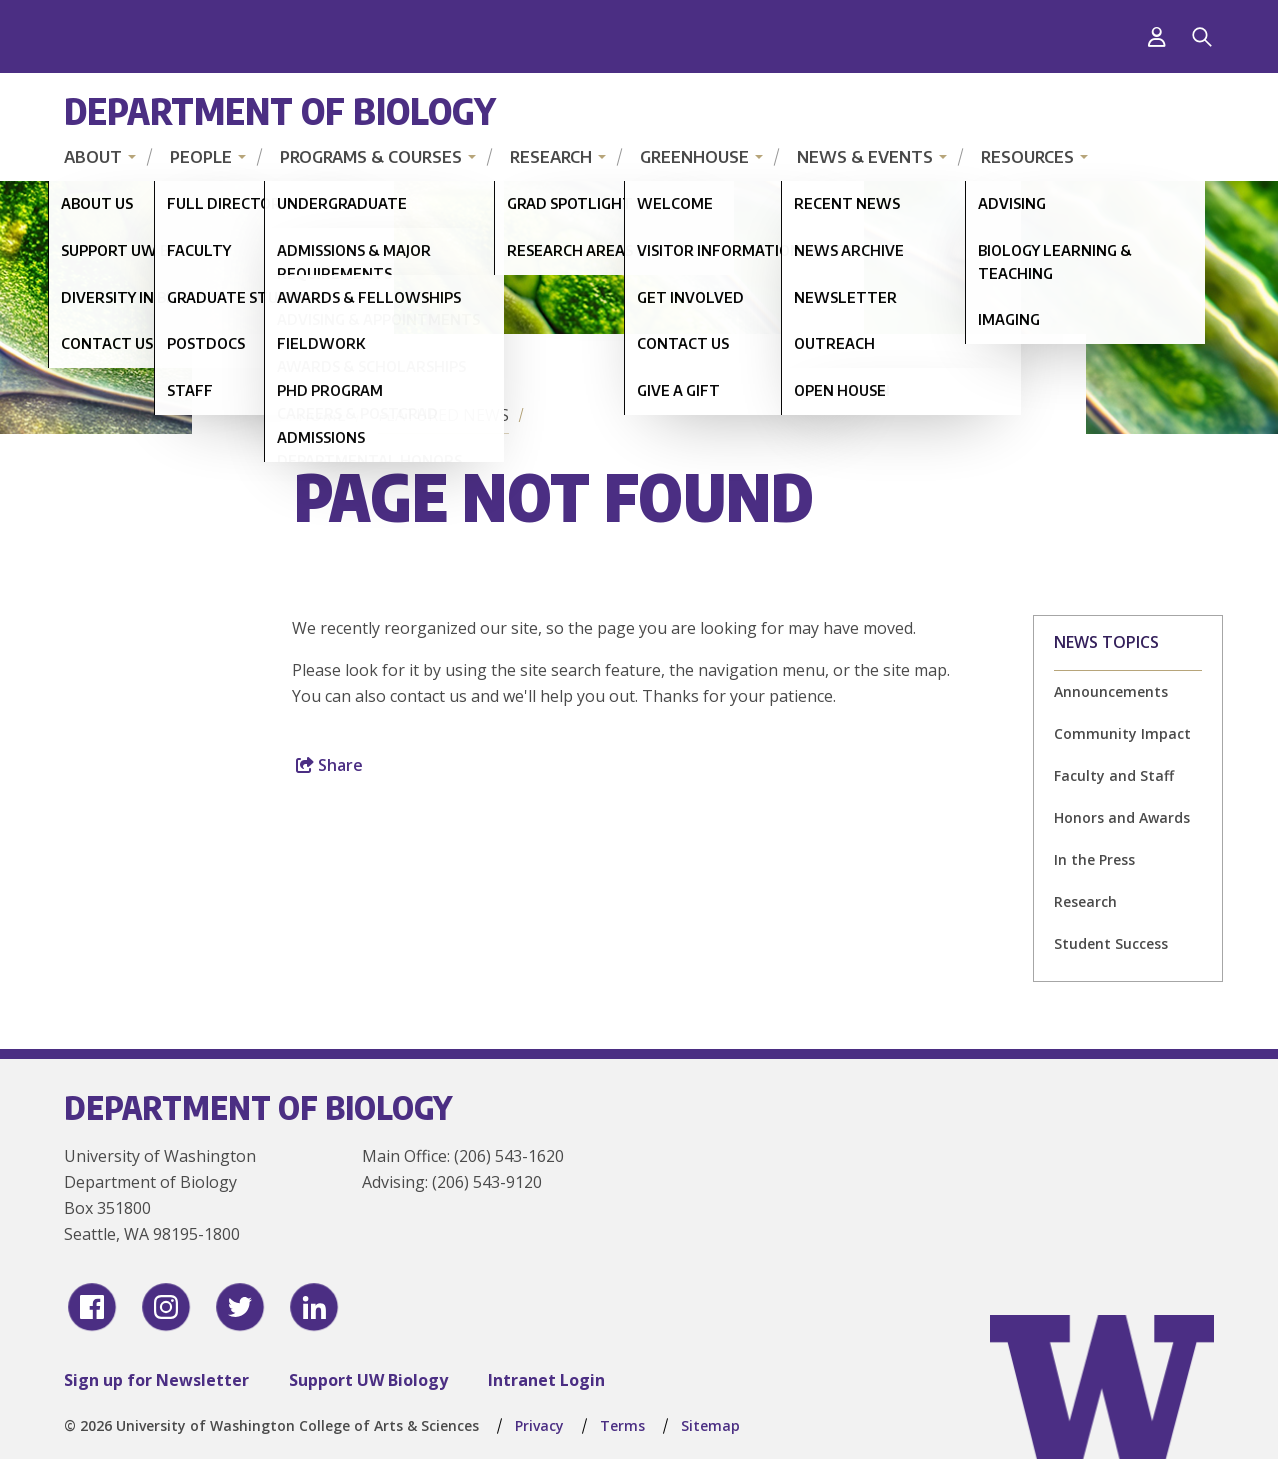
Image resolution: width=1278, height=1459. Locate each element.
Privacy (539, 1425)
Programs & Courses (371, 157)
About (93, 157)
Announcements (1111, 691)
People (201, 157)
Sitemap (710, 1425)
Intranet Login (546, 1380)
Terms (622, 1425)
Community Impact (1122, 733)
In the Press (1094, 859)
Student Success (1111, 943)
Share (329, 765)
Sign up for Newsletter (156, 1380)
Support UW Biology (368, 1380)
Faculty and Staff (1114, 775)
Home (322, 415)
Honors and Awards (1122, 817)
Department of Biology (280, 110)
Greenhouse (694, 157)
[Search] (1202, 37)
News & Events (865, 157)
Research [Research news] (1085, 901)
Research (551, 157)
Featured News (443, 415)
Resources (1027, 157)
